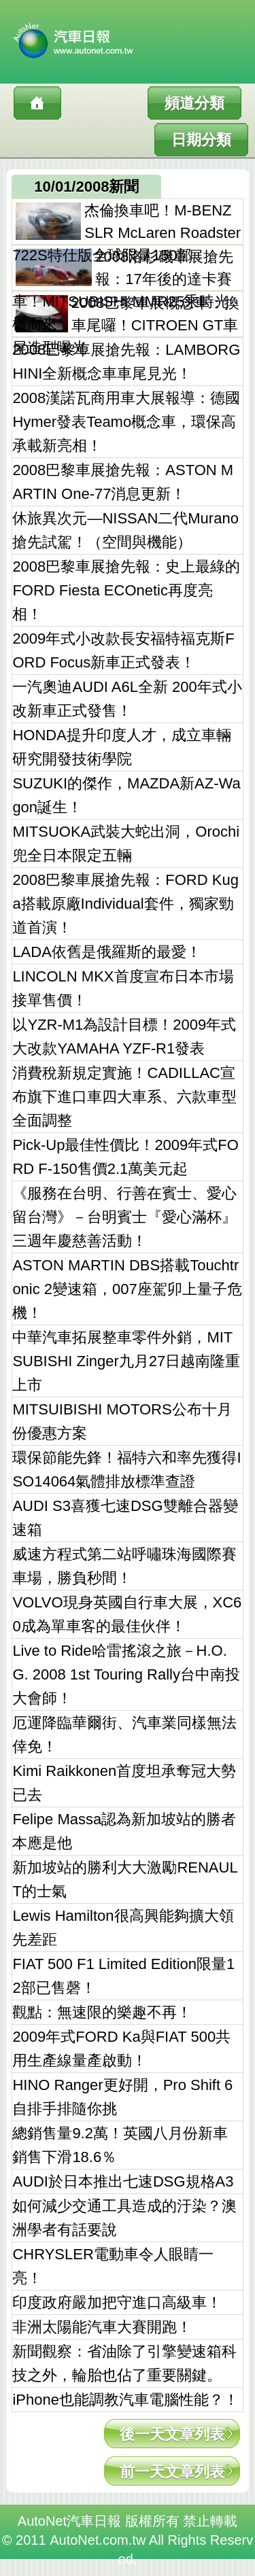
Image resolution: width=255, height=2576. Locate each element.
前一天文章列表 (172, 2471)
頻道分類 (194, 102)
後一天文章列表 (172, 2434)
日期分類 (201, 139)
